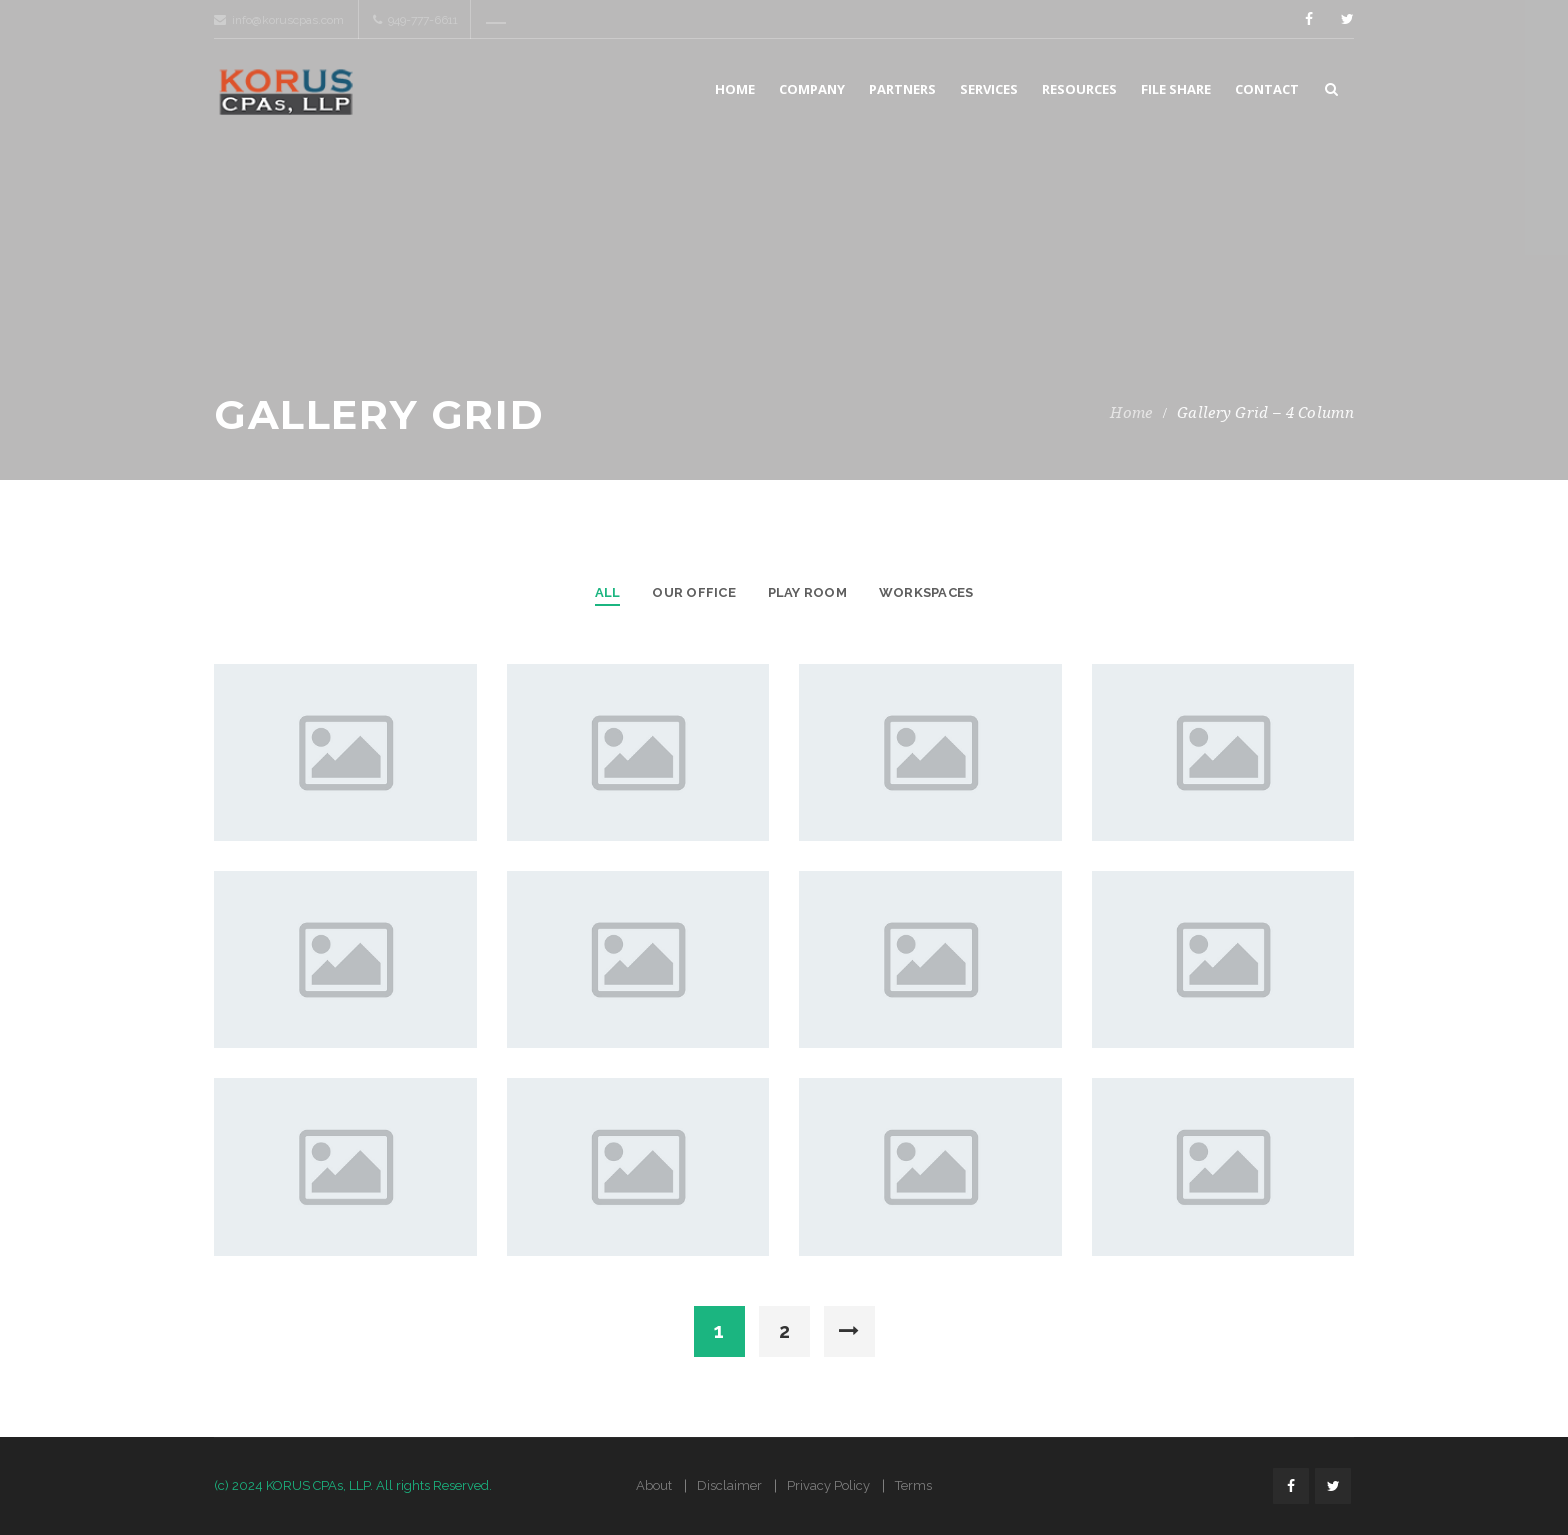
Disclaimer (729, 1485)
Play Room (807, 592)
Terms (913, 1485)
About (654, 1485)
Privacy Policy (828, 1485)
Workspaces (926, 592)
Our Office (693, 592)
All (608, 592)
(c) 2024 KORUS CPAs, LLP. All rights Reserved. (353, 1485)
